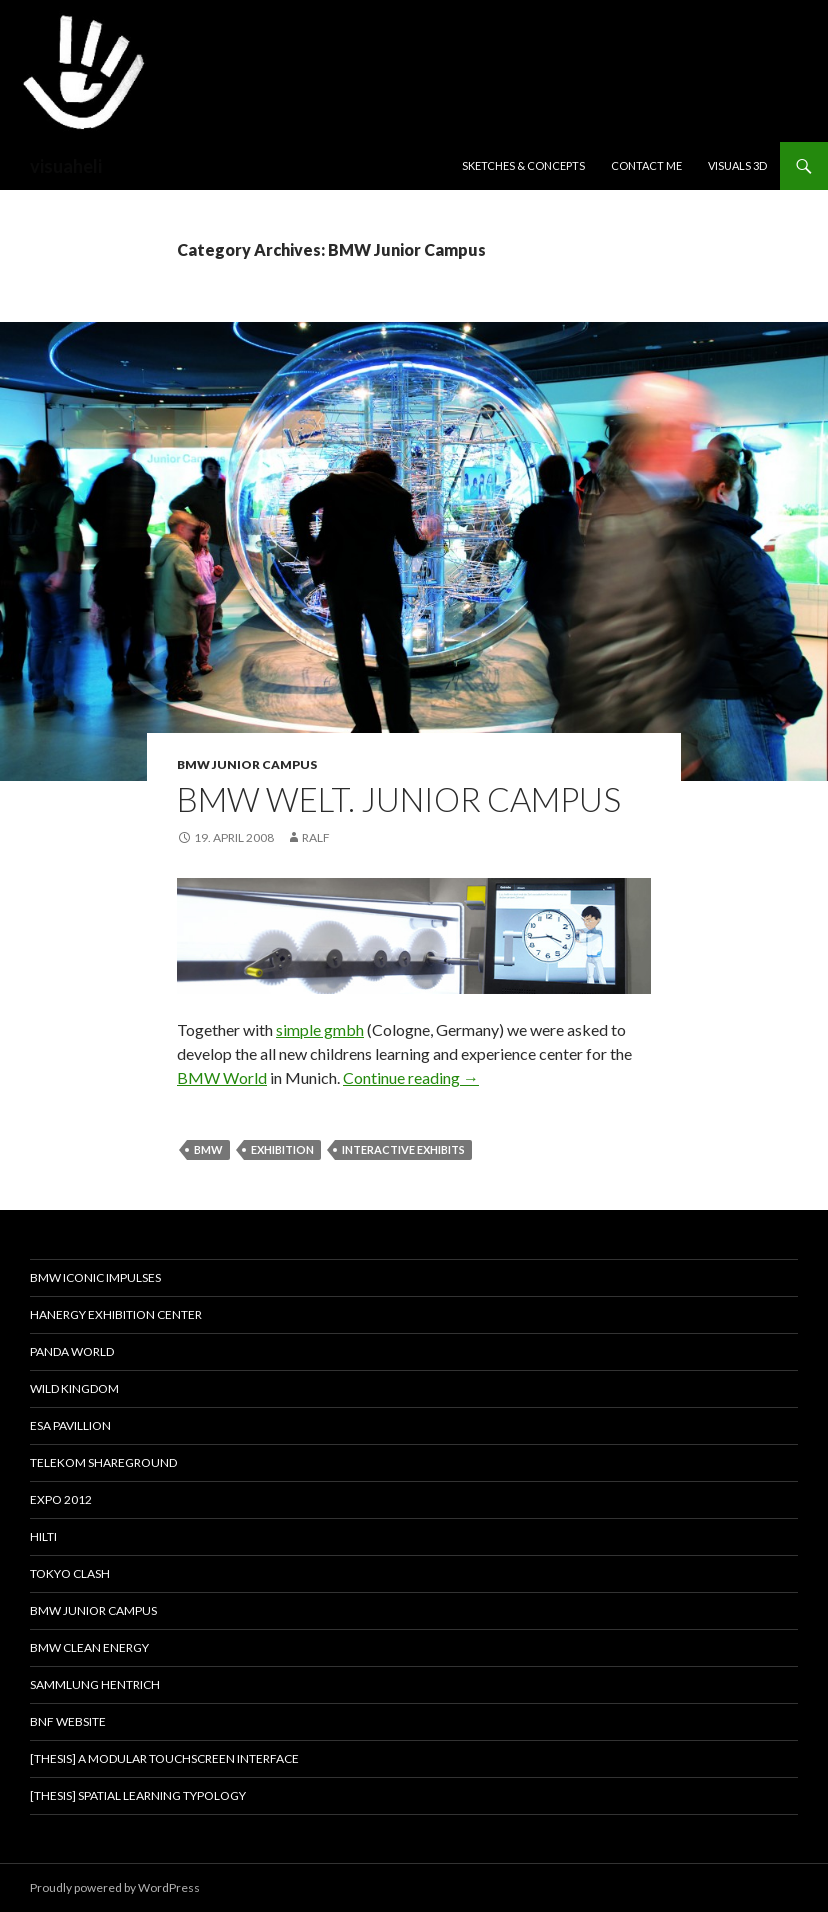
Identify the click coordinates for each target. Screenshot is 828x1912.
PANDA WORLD (72, 1351)
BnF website (68, 1721)
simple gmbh (320, 1029)
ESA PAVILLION (70, 1425)
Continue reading (411, 1077)
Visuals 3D (737, 165)
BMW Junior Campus (247, 764)
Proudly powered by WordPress (115, 1887)
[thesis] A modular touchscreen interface (164, 1758)
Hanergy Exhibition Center (116, 1314)
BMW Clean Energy (89, 1647)
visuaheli (66, 166)
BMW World (222, 1077)
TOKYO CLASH (70, 1573)
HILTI (43, 1536)
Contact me (646, 165)
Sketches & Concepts (523, 165)
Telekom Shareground (103, 1462)
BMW (208, 1149)
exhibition (282, 1149)
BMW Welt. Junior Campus (399, 799)
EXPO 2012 (61, 1499)
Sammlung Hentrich (95, 1684)
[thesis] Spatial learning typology (138, 1795)
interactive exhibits (403, 1149)
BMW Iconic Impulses (95, 1277)
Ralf (316, 837)
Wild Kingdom (74, 1388)
